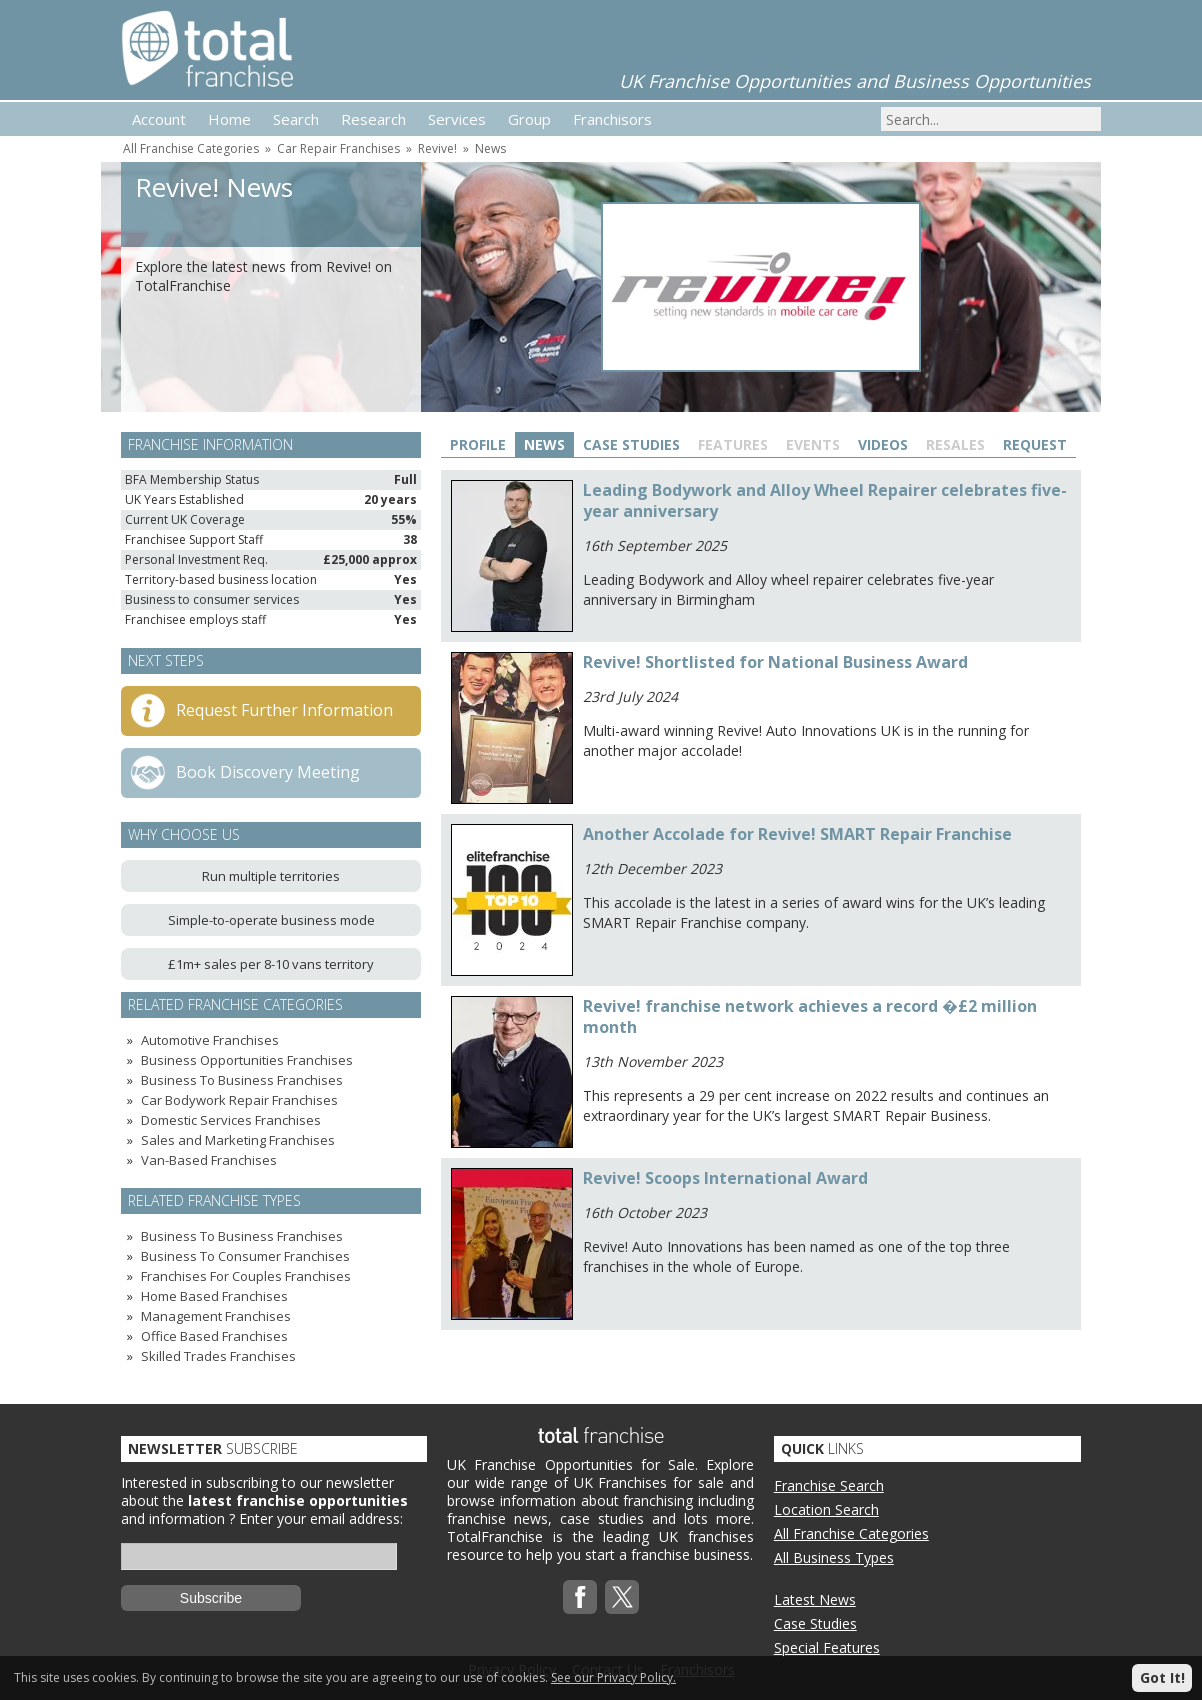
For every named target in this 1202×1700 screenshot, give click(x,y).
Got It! (1162, 1677)
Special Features (827, 1647)
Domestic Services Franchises (231, 1120)
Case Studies (631, 444)
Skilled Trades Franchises (218, 1356)
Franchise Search (829, 1485)
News (490, 148)
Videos (883, 444)
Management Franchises (216, 1316)
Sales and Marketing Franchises (238, 1140)
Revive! (437, 148)
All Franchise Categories (191, 148)
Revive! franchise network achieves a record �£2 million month (810, 1016)
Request (1035, 444)
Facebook (580, 1597)
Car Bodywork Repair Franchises (239, 1100)
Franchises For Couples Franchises (246, 1276)
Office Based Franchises (214, 1336)
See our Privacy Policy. (613, 1677)
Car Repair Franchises (338, 148)
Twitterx (622, 1597)
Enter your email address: (321, 1518)
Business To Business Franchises (242, 1080)
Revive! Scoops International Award (725, 1178)
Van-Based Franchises (209, 1160)
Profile (478, 444)
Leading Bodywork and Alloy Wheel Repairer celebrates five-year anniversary (825, 500)
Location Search (826, 1509)
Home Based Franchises (214, 1296)
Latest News (815, 1599)
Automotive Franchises (210, 1040)
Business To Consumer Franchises (245, 1256)
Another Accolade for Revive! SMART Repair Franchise (797, 834)
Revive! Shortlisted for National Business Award (775, 662)
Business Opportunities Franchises (247, 1060)
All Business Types (834, 1557)
